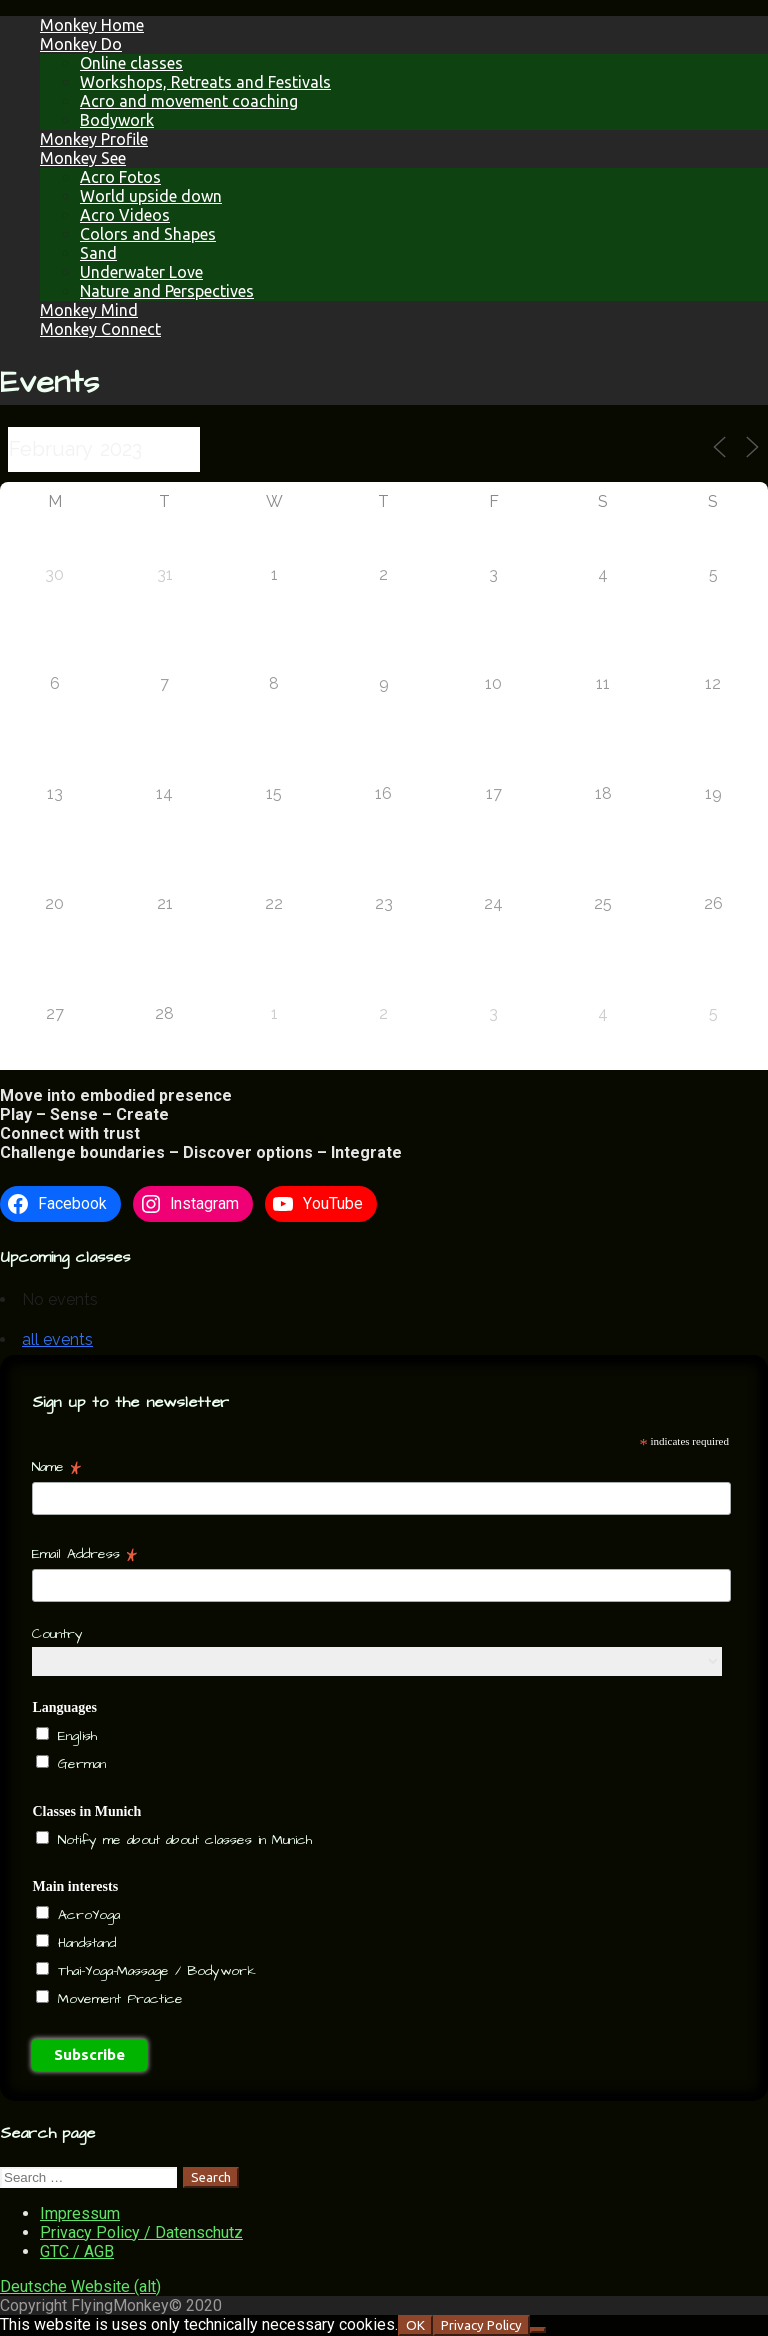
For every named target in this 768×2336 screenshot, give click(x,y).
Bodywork (117, 120)
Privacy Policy (481, 2325)
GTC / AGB (77, 2251)
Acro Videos (125, 215)
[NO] (538, 2330)
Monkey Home (92, 25)
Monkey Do (81, 44)
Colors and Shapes (148, 234)
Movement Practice (117, 1999)
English (74, 1736)
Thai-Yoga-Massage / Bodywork (154, 1971)
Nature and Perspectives (167, 291)
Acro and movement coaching (189, 101)
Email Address (84, 1554)
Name (56, 1467)
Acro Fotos (120, 177)
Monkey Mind (89, 310)
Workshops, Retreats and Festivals (205, 82)
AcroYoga (86, 1915)
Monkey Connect (100, 329)
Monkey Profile (94, 139)
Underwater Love (141, 272)
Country (57, 1634)
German (79, 1764)
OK (415, 2325)
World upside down (151, 196)
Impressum (80, 2213)
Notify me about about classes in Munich (182, 1840)
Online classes (131, 63)
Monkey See (83, 158)
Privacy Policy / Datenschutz (141, 2232)
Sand (98, 253)
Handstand (84, 1943)
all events (57, 1339)
